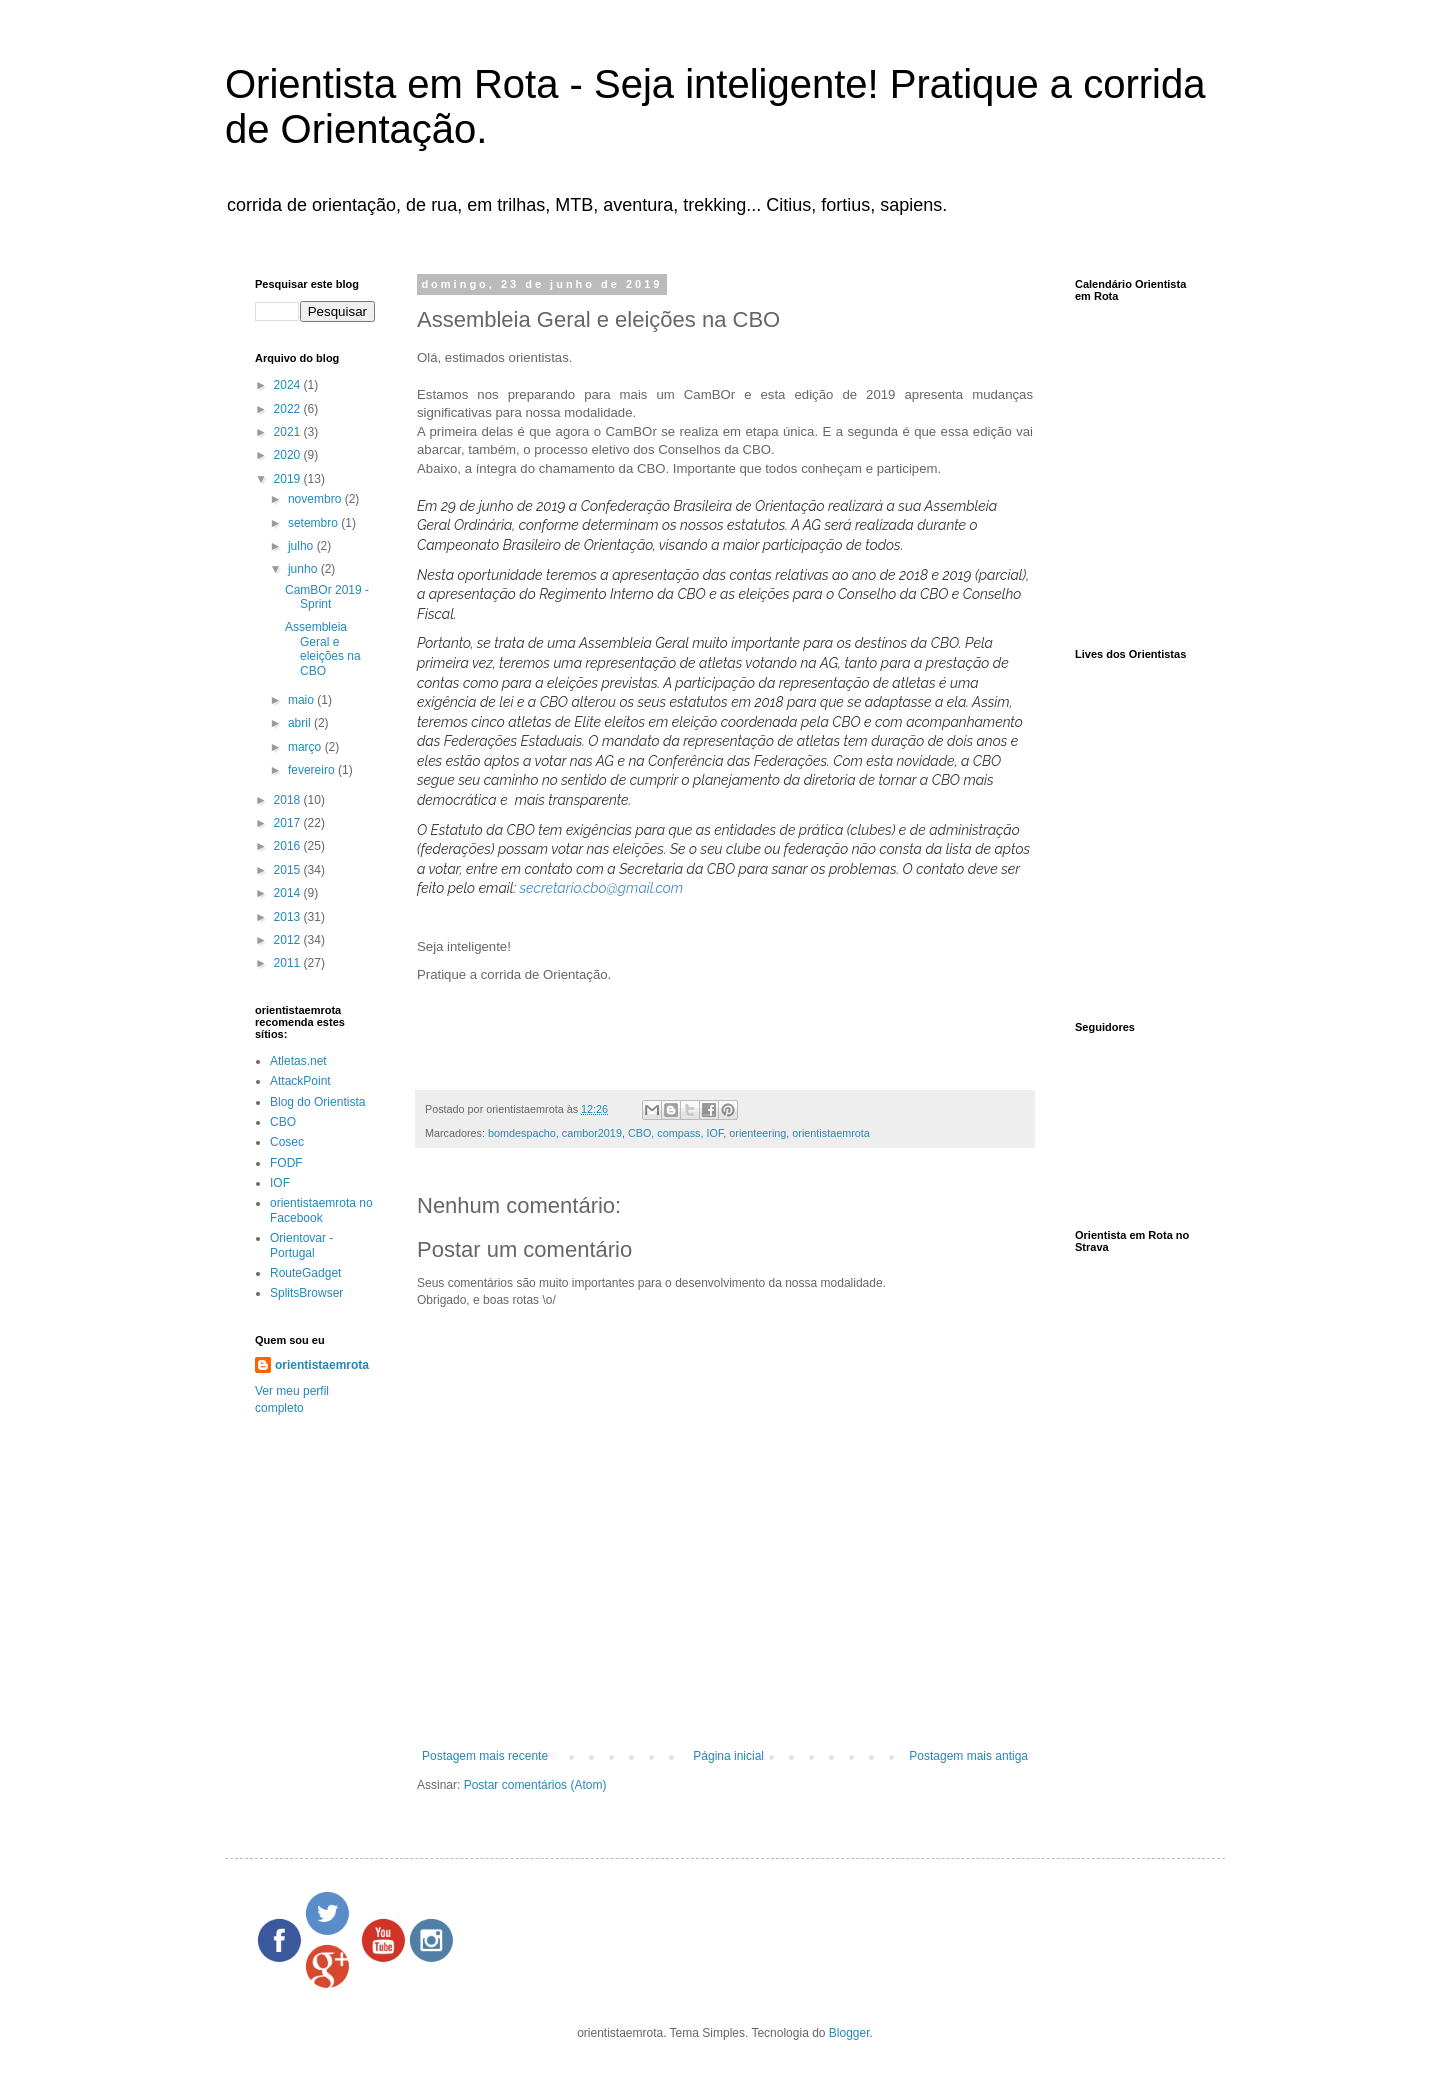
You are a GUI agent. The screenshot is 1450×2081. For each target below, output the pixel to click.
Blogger (849, 2033)
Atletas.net (298, 1061)
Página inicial (728, 1756)
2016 (289, 846)
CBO (639, 1133)
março (306, 747)
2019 (289, 479)
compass (678, 1133)
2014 (289, 893)
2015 (289, 870)
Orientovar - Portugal (301, 1245)
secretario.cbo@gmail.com (602, 888)
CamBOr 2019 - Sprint (327, 597)
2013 (289, 917)
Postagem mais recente (485, 1756)
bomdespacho (522, 1133)
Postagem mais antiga (968, 1756)
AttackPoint (300, 1081)
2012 (289, 940)
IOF (715, 1133)
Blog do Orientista (317, 1102)
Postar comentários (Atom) (535, 1785)
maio (302, 700)
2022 (289, 409)
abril (301, 723)
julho (302, 546)
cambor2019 (592, 1133)
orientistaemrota (830, 1133)
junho (304, 569)
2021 (289, 432)
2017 (289, 823)
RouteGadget (305, 1273)
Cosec (287, 1142)
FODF (286, 1163)
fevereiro (313, 770)
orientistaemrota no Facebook (321, 1210)
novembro (316, 499)
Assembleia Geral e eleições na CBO (323, 648)
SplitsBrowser (306, 1293)
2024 (289, 385)
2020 (289, 455)
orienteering (757, 1133)
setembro (314, 523)
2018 (289, 800)
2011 (289, 963)
